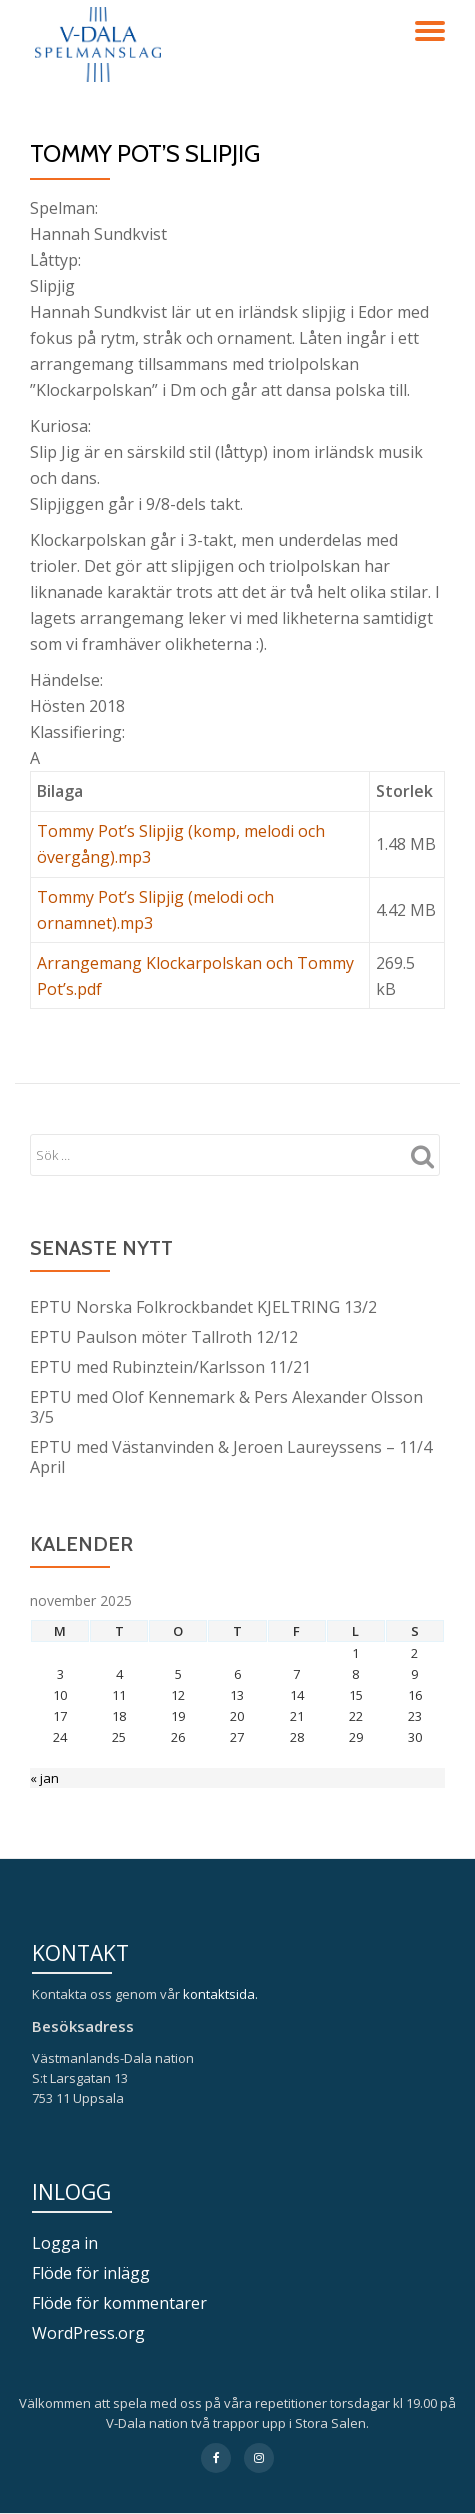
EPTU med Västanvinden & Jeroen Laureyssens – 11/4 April (231, 1457)
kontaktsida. (222, 1994)
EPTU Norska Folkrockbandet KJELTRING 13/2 (203, 1307)
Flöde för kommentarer (119, 2303)
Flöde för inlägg (91, 2273)
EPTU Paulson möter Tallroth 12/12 (164, 1337)
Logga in (65, 2243)
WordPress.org (88, 2333)
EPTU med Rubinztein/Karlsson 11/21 (170, 1367)
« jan (44, 1778)
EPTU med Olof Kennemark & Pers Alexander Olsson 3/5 (226, 1407)
